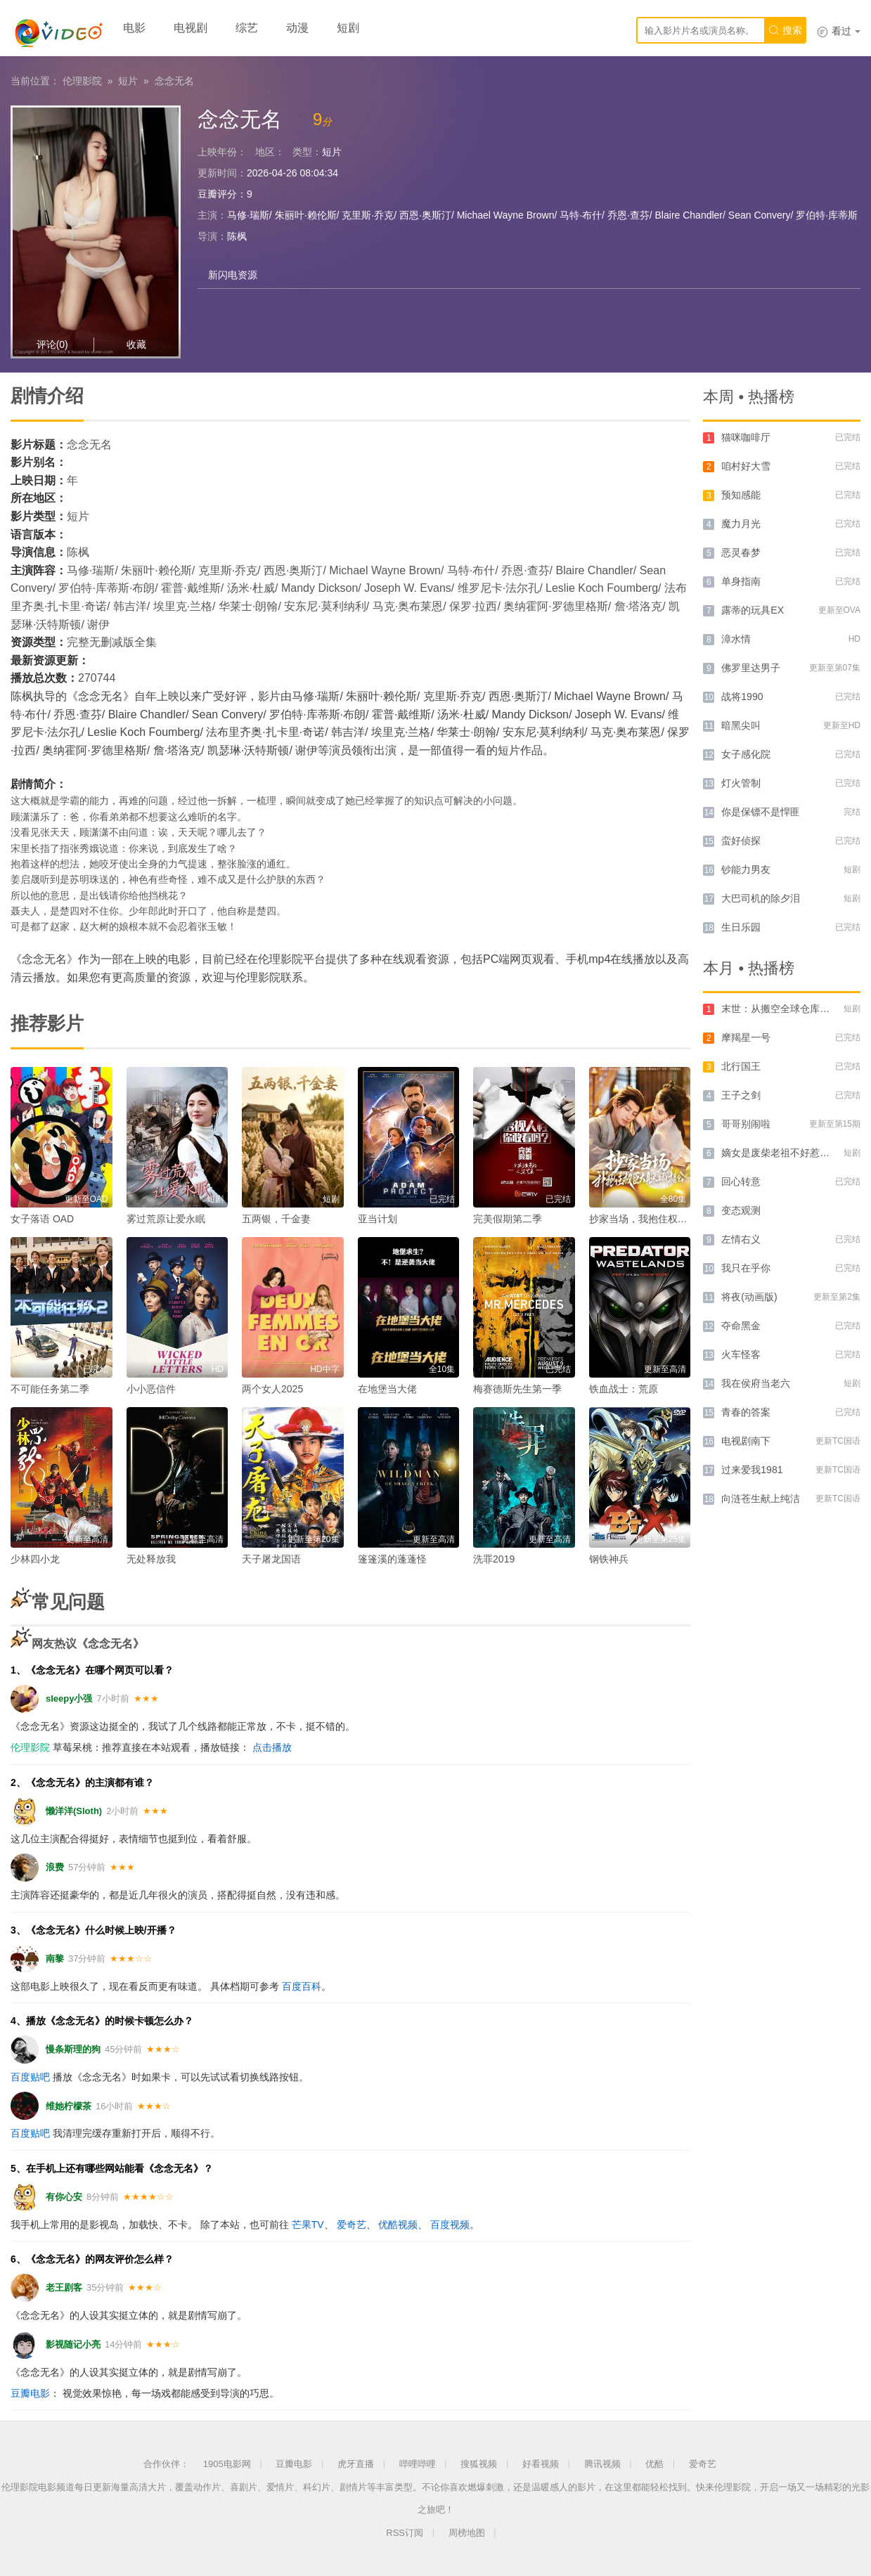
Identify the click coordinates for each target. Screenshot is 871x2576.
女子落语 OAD (42, 1218)
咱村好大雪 (745, 466)
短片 (128, 80)
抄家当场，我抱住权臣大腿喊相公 (663, 1218)
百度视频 (450, 2224)
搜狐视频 (478, 2464)
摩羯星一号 (745, 1037)
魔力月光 (741, 523)
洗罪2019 (494, 1559)
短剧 (348, 28)
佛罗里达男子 (750, 667)
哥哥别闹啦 (745, 1124)
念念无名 (174, 80)
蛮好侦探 (741, 840)
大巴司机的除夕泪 (760, 898)
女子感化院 (745, 754)
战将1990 (742, 696)
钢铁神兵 (608, 1559)
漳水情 (736, 639)
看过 (838, 31)
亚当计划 (377, 1218)
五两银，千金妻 (276, 1218)
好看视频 (540, 2464)
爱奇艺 (351, 2224)
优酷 (654, 2464)
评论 (52, 344)
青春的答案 (745, 1412)
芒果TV (308, 2224)
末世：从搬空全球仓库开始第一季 (795, 1008)
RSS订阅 (404, 2533)
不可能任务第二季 (50, 1388)
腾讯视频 (602, 2464)
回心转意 (741, 1181)
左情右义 (741, 1239)
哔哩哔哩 (417, 2464)
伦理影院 (82, 80)
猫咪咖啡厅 (745, 437)
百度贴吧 (30, 2077)
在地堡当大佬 (387, 1388)
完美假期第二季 (507, 1218)
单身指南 (741, 581)
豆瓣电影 (30, 2393)
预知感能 (741, 494)
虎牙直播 (355, 2464)
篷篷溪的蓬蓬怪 (392, 1559)
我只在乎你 (745, 1268)
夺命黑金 (741, 1325)
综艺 (247, 28)
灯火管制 (741, 783)
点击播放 (272, 1747)
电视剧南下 (745, 1440)
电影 (134, 28)
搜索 (785, 30)
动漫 (297, 28)
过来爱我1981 (751, 1469)
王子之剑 (741, 1095)
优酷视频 (398, 2224)
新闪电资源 (232, 274)
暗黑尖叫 (741, 725)
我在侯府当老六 (755, 1383)
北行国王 (741, 1066)
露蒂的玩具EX (752, 610)
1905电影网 (227, 2464)
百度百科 (301, 1986)
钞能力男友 (745, 869)
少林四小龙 (35, 1559)
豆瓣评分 (217, 194)
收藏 (136, 344)
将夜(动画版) (749, 1296)
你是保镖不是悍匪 (760, 811)
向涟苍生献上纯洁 (760, 1498)
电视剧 (190, 28)
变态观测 (741, 1210)
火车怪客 (741, 1354)
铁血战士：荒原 (623, 1388)
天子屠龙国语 (271, 1559)
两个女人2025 (272, 1388)
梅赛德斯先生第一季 (517, 1388)
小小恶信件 (151, 1388)
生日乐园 (741, 927)
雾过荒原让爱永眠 (166, 1218)
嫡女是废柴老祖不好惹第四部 (785, 1152)
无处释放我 (151, 1559)
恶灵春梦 (741, 552)
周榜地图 (467, 2533)
